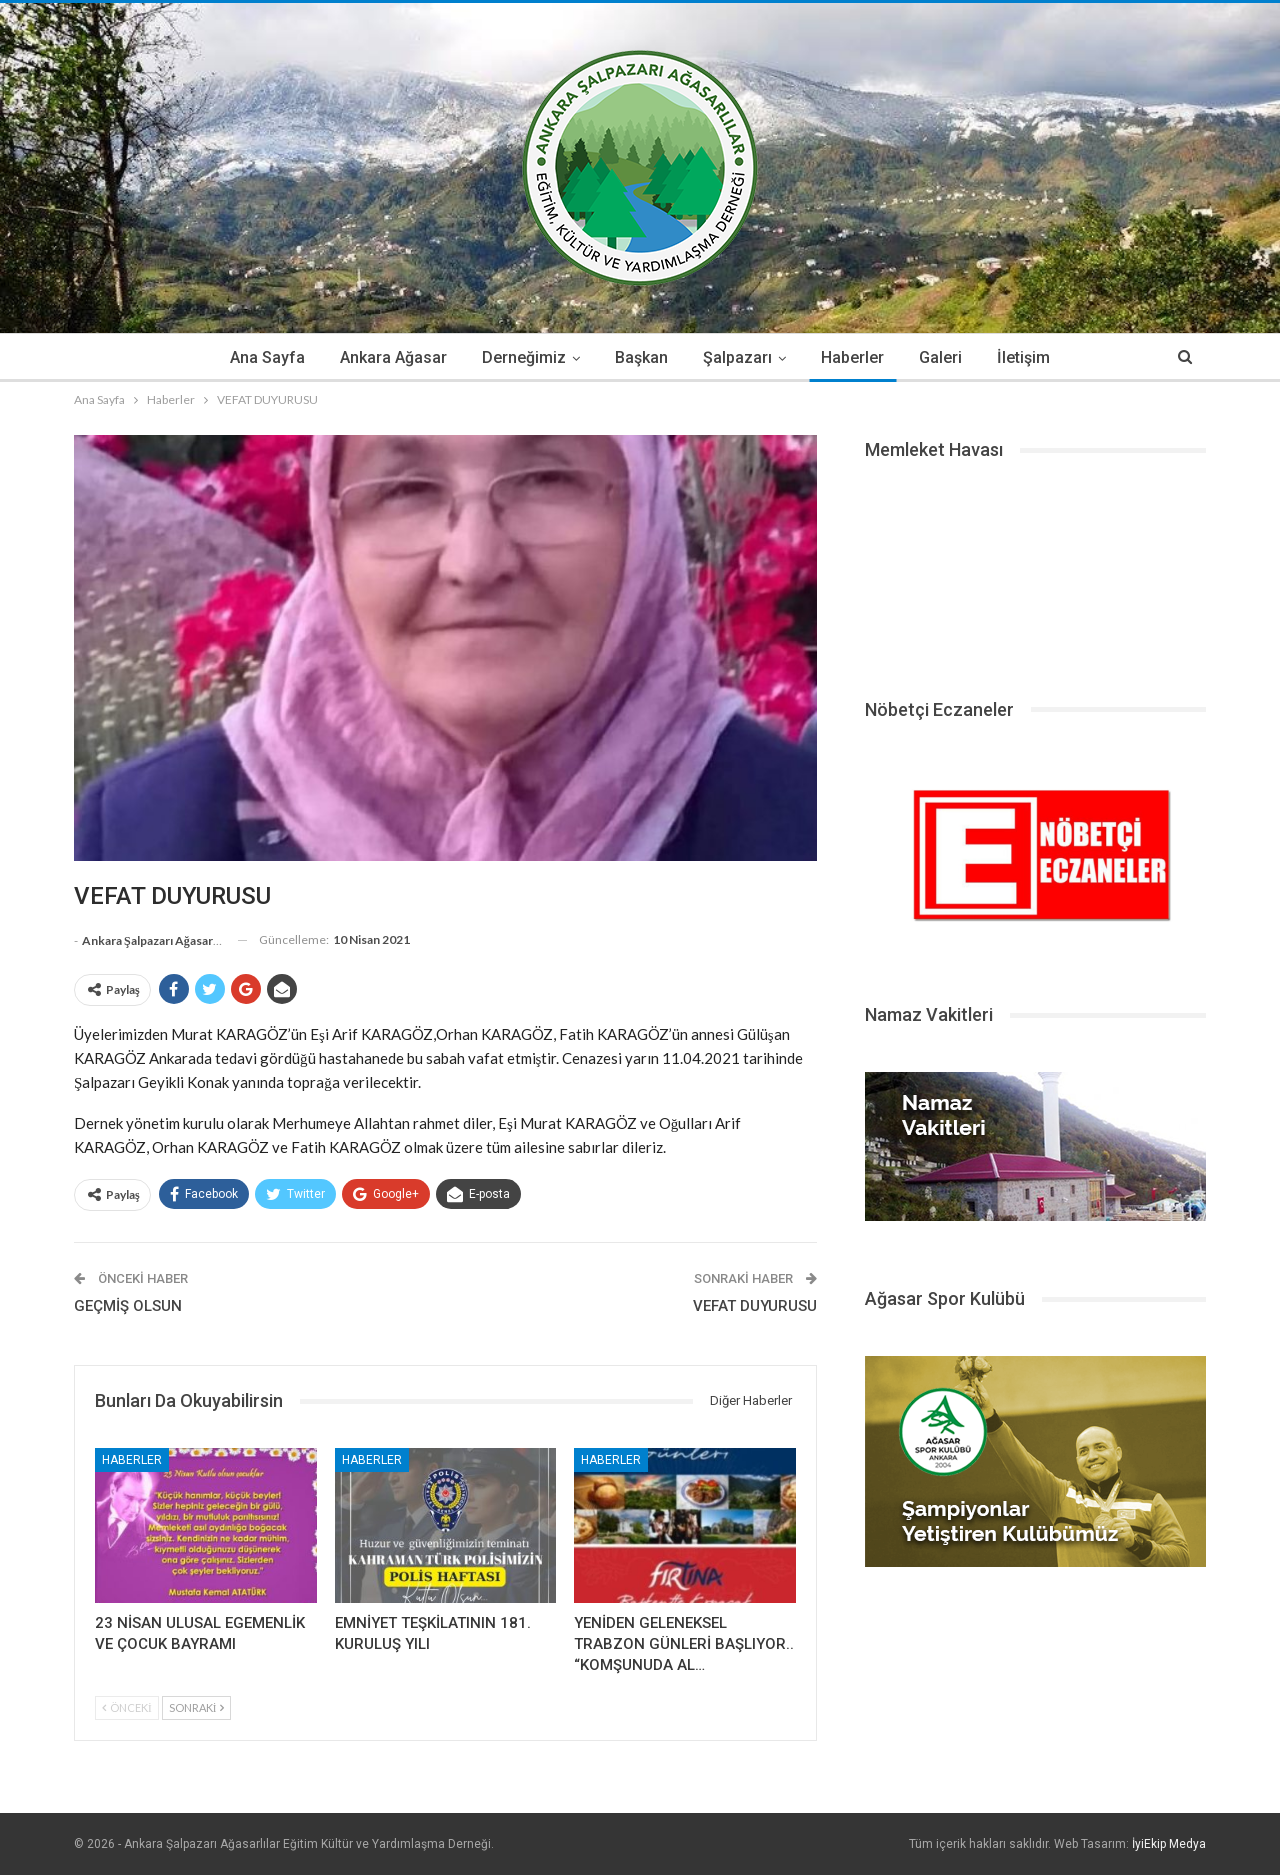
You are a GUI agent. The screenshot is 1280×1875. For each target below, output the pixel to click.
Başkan (641, 357)
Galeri (940, 357)
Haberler (852, 357)
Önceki (127, 1707)
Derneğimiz (524, 357)
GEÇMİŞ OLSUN (128, 1306)
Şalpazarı (737, 357)
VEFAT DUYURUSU (755, 1306)
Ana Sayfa (267, 357)
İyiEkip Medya (1169, 1844)
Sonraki (197, 1707)
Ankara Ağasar (393, 357)
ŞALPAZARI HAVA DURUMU (1035, 572)
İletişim (1023, 357)
